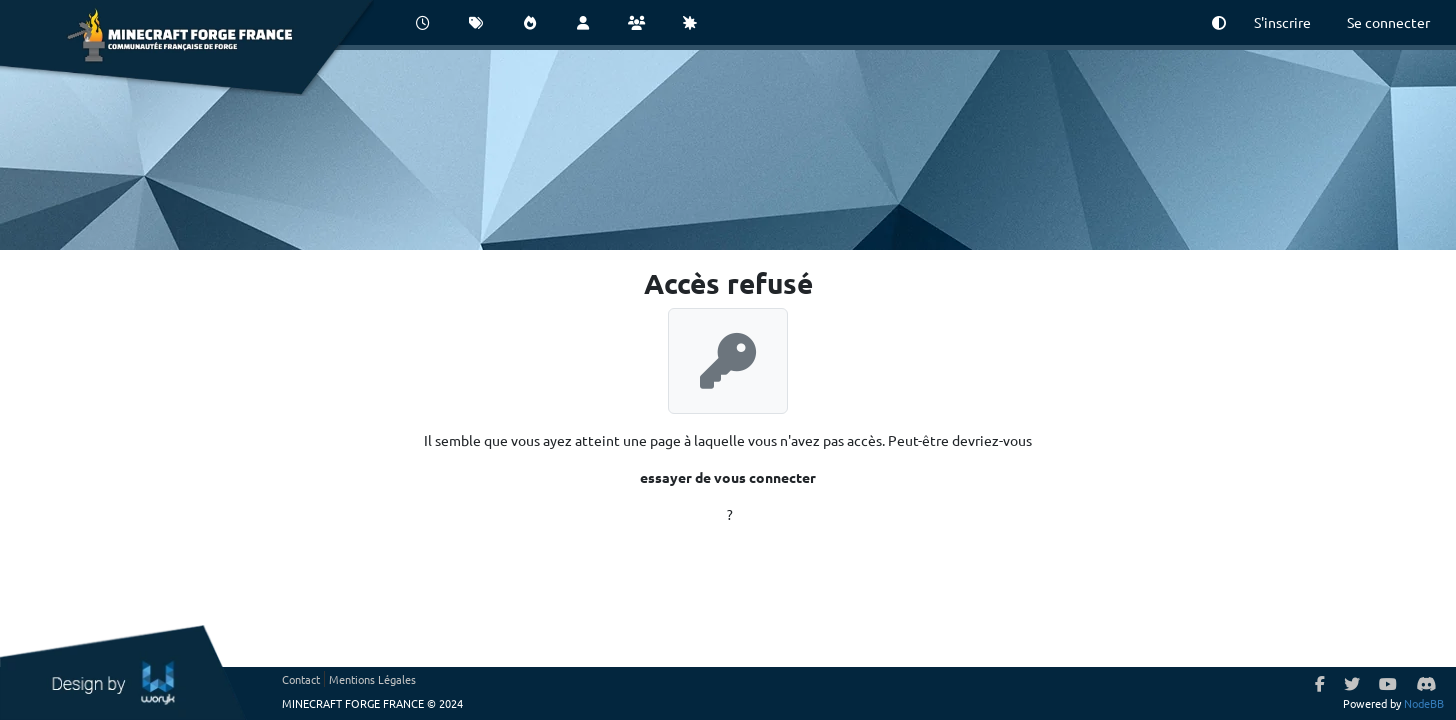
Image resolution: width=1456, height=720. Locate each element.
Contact (301, 679)
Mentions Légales (372, 679)
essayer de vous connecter (728, 477)
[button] (1219, 22)
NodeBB (1424, 703)
